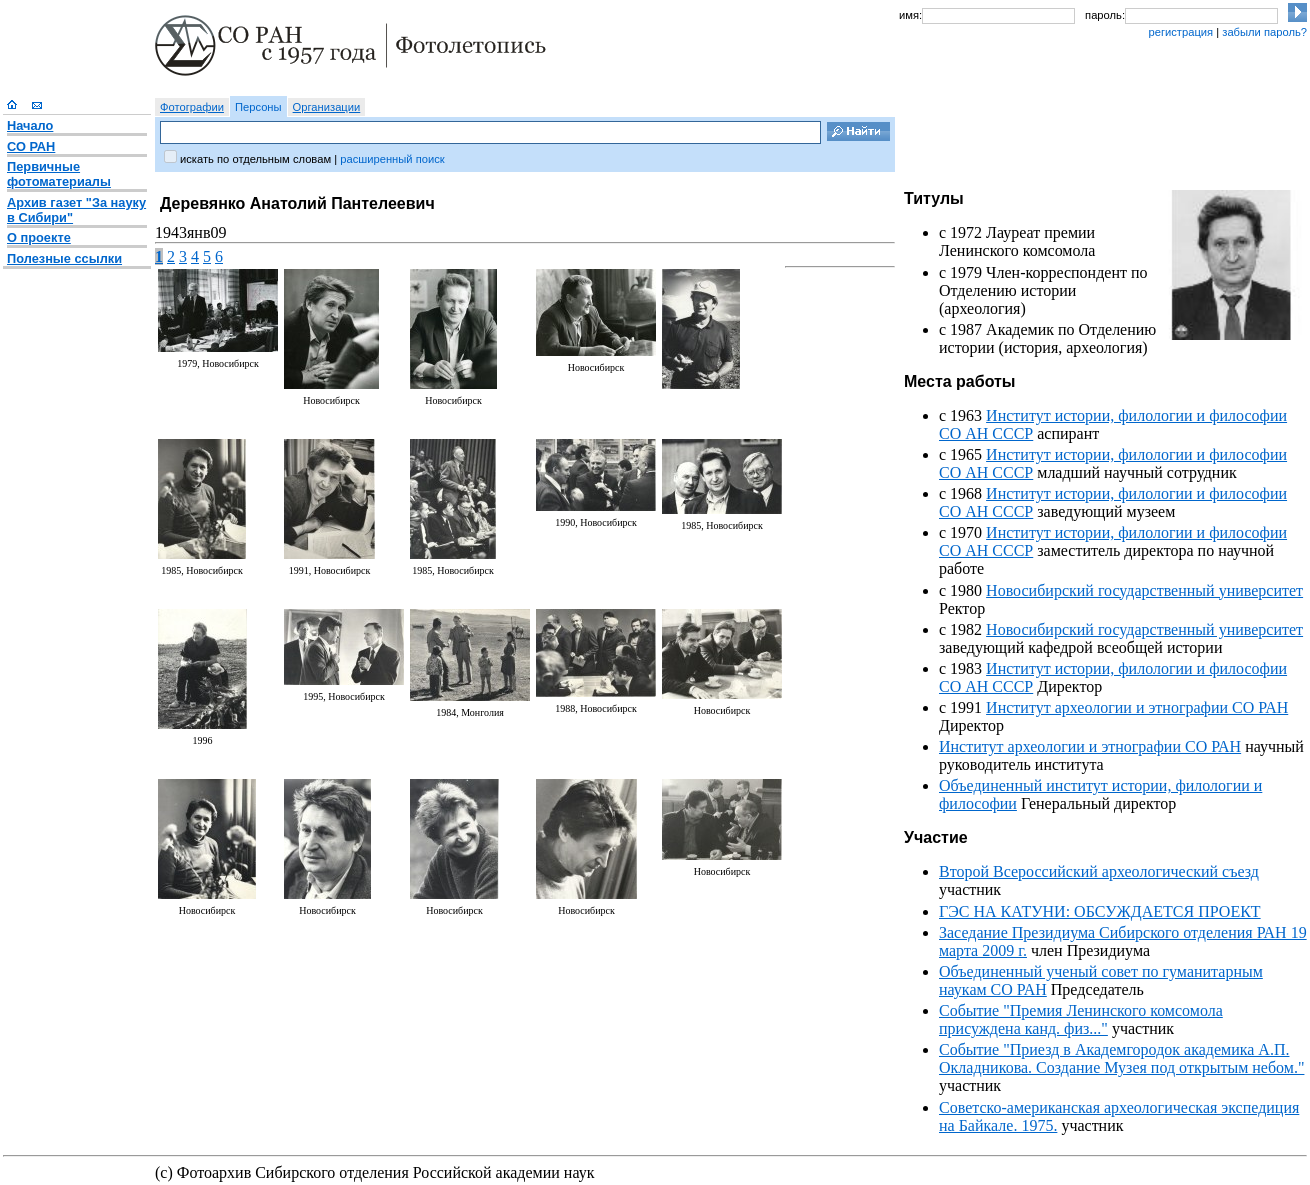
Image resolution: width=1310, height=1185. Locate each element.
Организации (327, 107)
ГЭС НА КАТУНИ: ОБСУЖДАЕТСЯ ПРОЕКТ (1100, 911)
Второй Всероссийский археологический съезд (1099, 871)
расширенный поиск (392, 159)
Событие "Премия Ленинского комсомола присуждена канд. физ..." (1081, 1019)
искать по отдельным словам (255, 159)
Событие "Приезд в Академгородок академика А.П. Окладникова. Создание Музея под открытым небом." (1121, 1058)
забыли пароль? (1264, 32)
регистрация (1180, 32)
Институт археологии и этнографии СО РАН (1137, 707)
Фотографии (192, 107)
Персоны (258, 107)
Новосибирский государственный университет (1144, 590)
